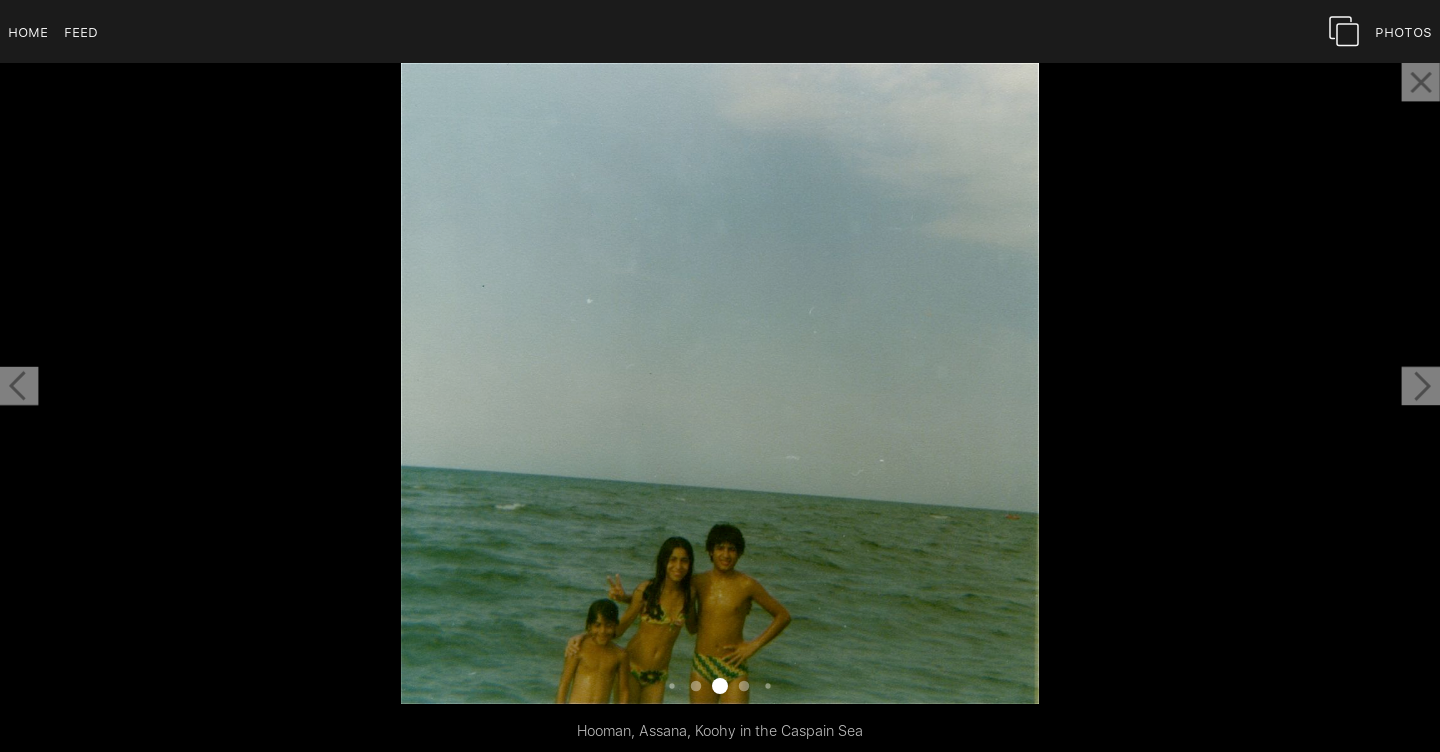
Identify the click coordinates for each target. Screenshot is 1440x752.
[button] (19, 386)
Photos (1403, 31)
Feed (81, 31)
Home (28, 31)
